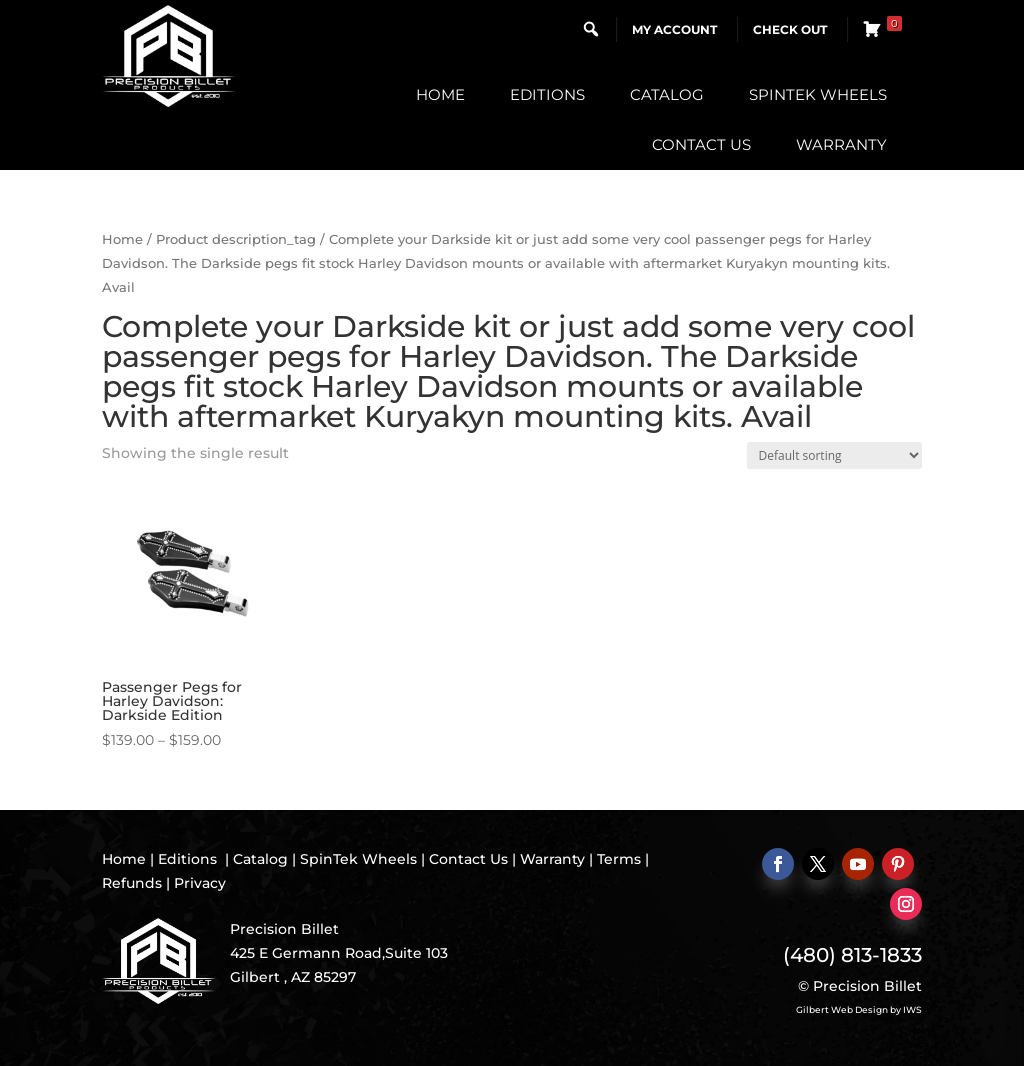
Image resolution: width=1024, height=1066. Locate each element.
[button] (591, 29)
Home (440, 94)
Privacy (200, 883)
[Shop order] (834, 455)
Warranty (841, 144)
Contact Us (701, 144)
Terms (619, 859)
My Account (674, 29)
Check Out (790, 29)
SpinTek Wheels (818, 94)
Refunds (132, 883)
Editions (547, 94)
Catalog (667, 94)
